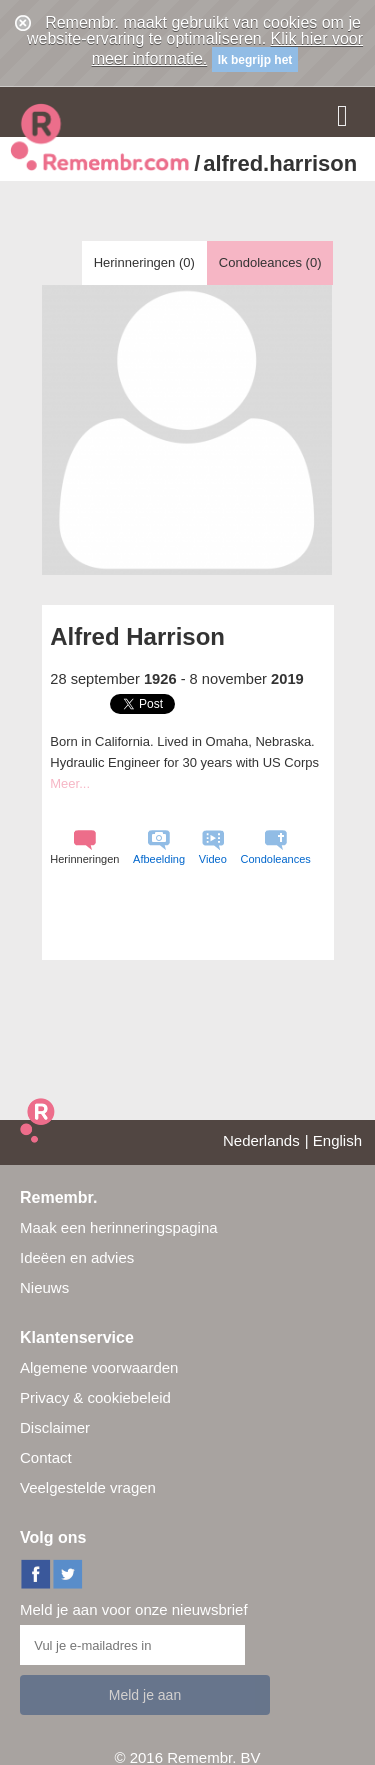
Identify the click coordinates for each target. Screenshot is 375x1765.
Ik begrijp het (255, 60)
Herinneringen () (144, 262)
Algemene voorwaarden (99, 1367)
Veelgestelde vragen (88, 1487)
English (337, 1140)
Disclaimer (55, 1427)
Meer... (70, 783)
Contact (46, 1457)
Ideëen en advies (77, 1257)
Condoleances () (270, 262)
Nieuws (44, 1287)
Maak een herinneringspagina (119, 1227)
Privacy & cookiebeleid (95, 1397)
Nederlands (261, 1140)
